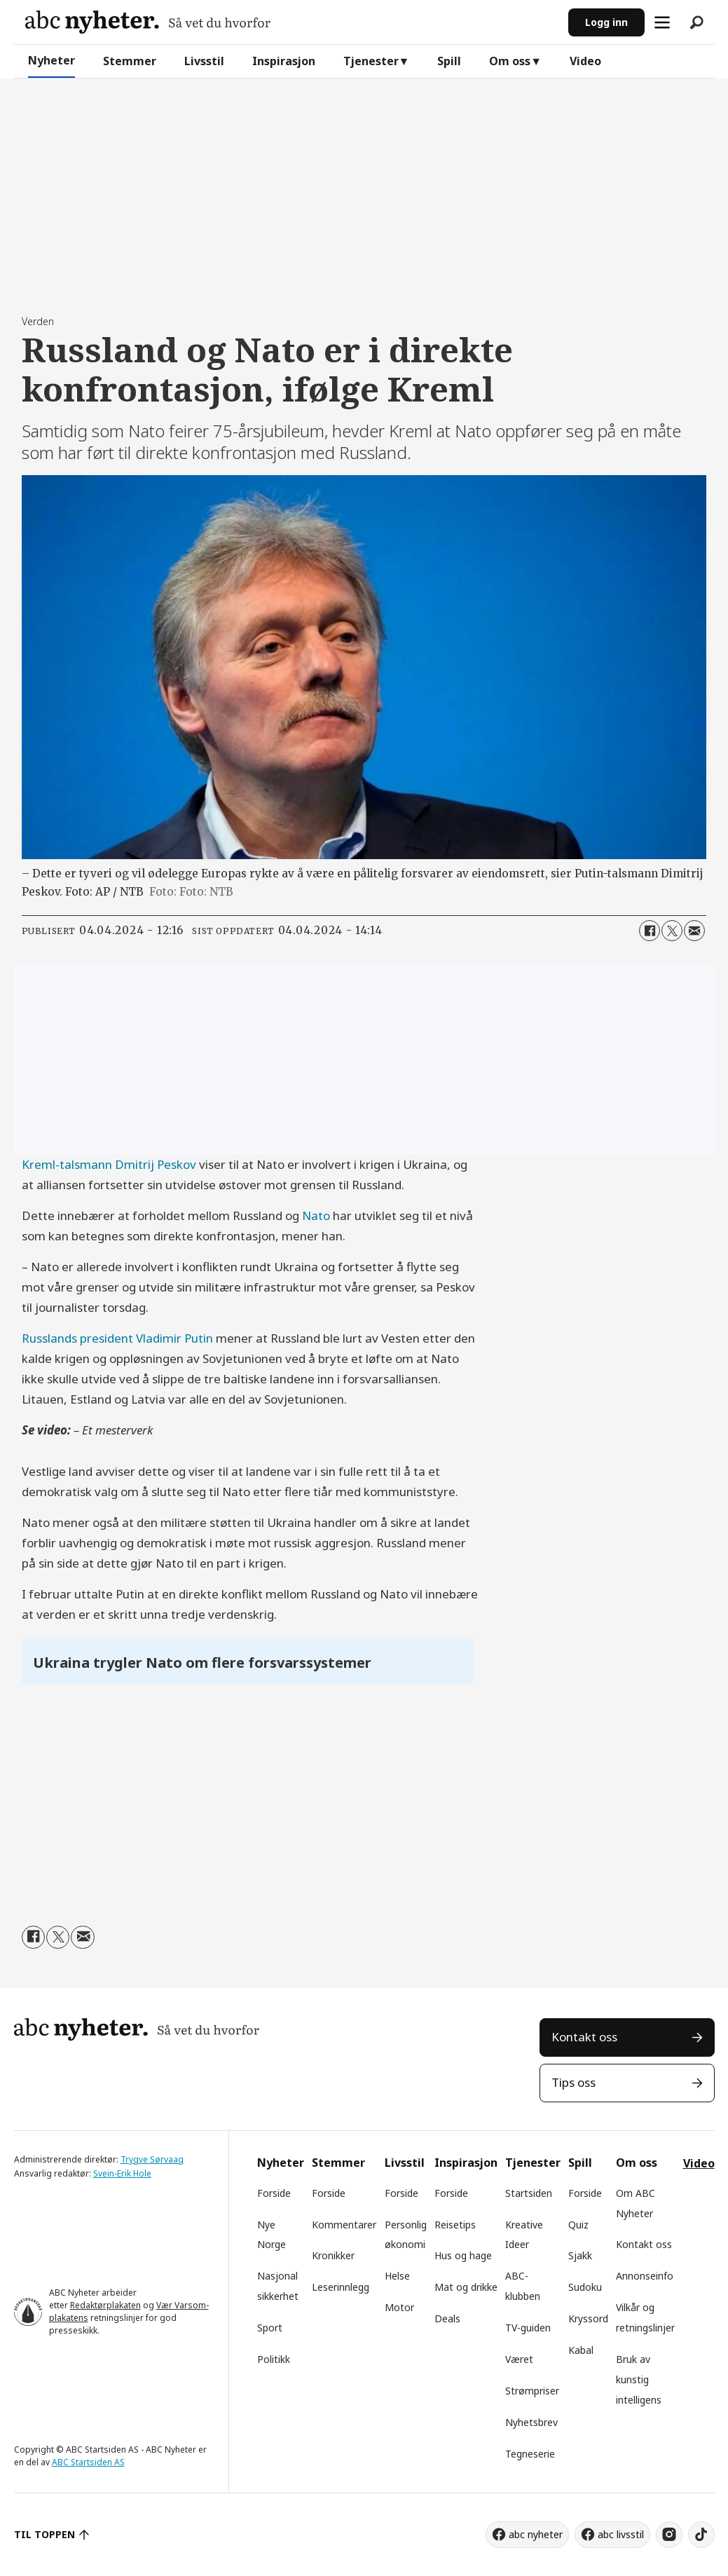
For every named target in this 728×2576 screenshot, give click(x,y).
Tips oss (573, 2082)
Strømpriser (532, 2390)
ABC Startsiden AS (88, 2462)
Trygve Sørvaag (152, 2159)
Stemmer (129, 61)
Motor (399, 2307)
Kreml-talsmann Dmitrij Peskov (109, 1164)
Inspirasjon (283, 61)
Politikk (273, 2359)
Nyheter (51, 60)
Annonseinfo (644, 2275)
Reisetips (455, 2224)
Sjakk (580, 2255)
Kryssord (588, 2318)
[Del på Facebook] (649, 930)
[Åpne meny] (662, 22)
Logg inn (606, 22)
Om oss (509, 61)
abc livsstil (621, 2534)
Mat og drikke (465, 2287)
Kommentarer (344, 2224)
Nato (316, 1215)
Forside (274, 2193)
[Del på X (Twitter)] (671, 930)
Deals (447, 2318)
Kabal (580, 2350)
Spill (449, 61)
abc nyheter (536, 2534)
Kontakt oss (584, 2037)
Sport (269, 2327)
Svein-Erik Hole (122, 2173)
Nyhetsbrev (531, 2422)
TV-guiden (528, 2327)
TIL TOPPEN (45, 2534)
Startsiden (528, 2193)
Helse (397, 2275)
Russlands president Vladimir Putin (117, 1338)
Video (585, 61)
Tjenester (371, 61)
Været (519, 2359)
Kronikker (333, 2255)
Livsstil (204, 61)
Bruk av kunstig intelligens (638, 2379)
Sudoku (585, 2287)
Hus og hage (463, 2255)
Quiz (578, 2224)
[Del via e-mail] (694, 930)
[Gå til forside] (147, 22)
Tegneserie (530, 2453)
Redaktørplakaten (105, 2305)
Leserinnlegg (340, 2287)
